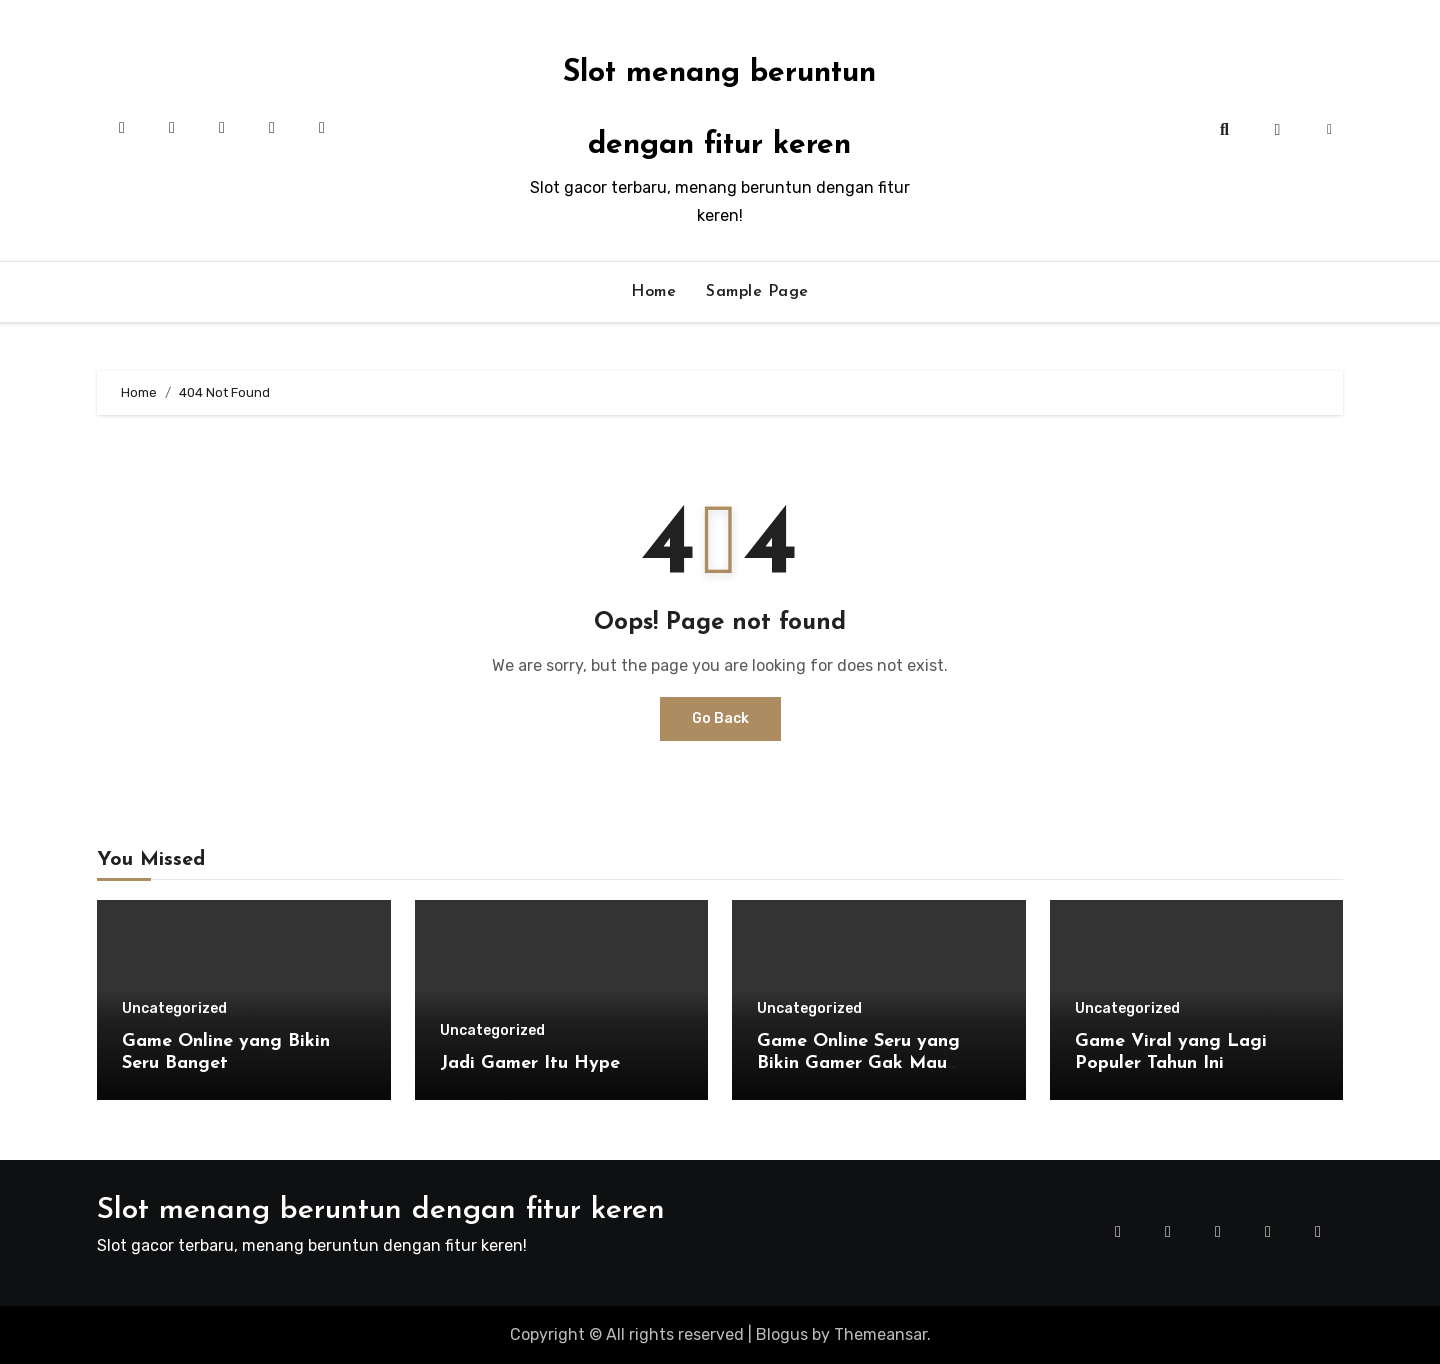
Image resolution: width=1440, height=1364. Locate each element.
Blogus (782, 1334)
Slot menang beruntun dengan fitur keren (381, 1210)
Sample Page (757, 292)
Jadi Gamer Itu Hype (530, 1063)
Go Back (720, 718)
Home (653, 292)
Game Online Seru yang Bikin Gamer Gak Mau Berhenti (858, 1063)
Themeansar (880, 1334)
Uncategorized (174, 1009)
